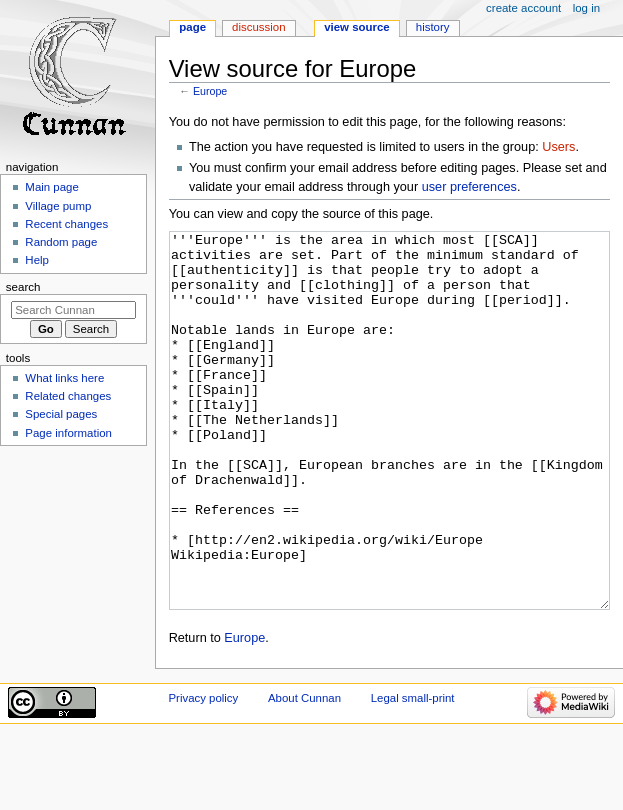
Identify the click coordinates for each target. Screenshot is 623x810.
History (433, 27)
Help (37, 260)
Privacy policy (203, 773)
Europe (210, 91)
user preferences (469, 187)
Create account (523, 8)
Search (23, 287)
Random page (61, 242)
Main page (52, 187)
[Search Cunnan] (73, 310)
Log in (586, 8)
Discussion (258, 27)
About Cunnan (304, 773)
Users (558, 147)
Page (192, 27)
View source (357, 27)
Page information (68, 433)
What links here (64, 378)
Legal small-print (413, 773)
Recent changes (66, 224)
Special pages (61, 414)
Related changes (68, 396)
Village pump (58, 206)
